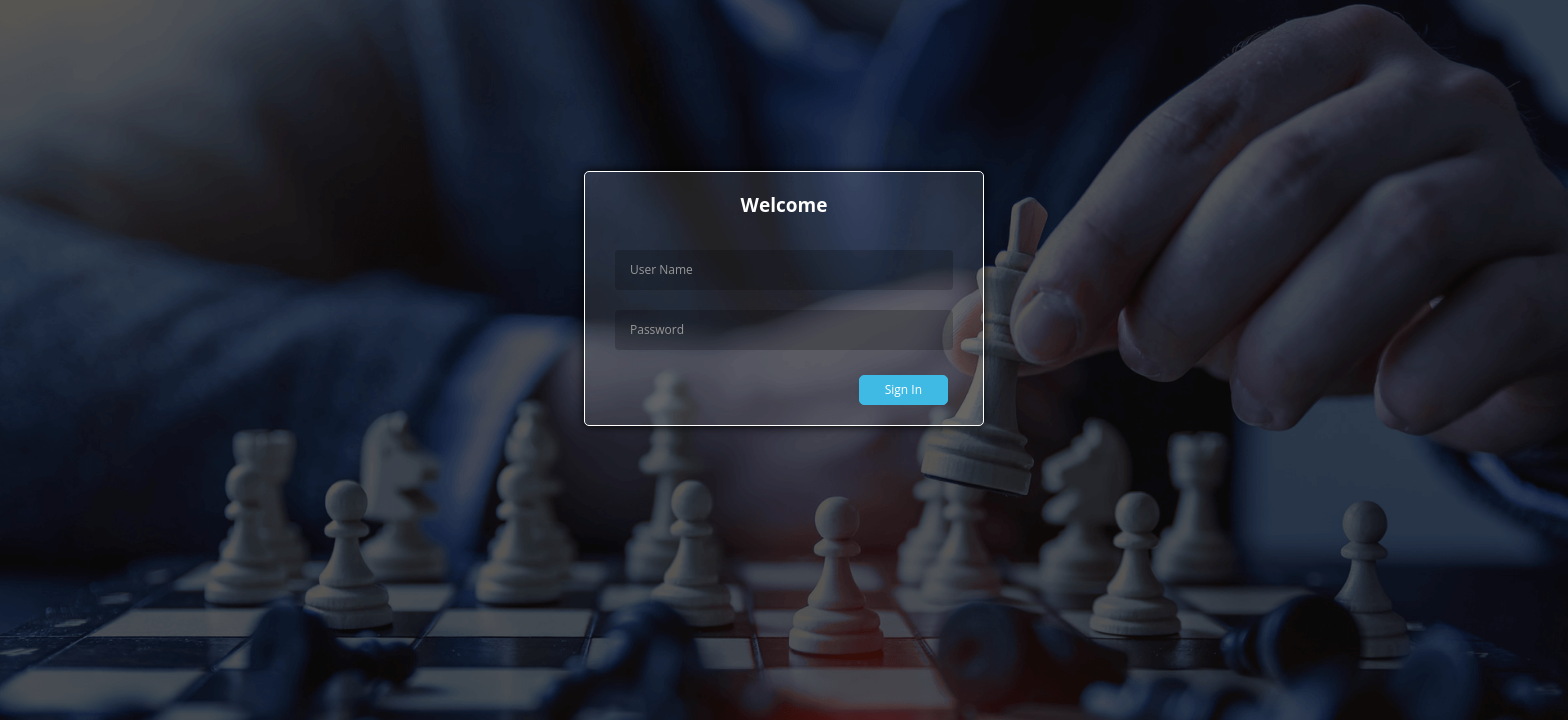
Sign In (903, 389)
